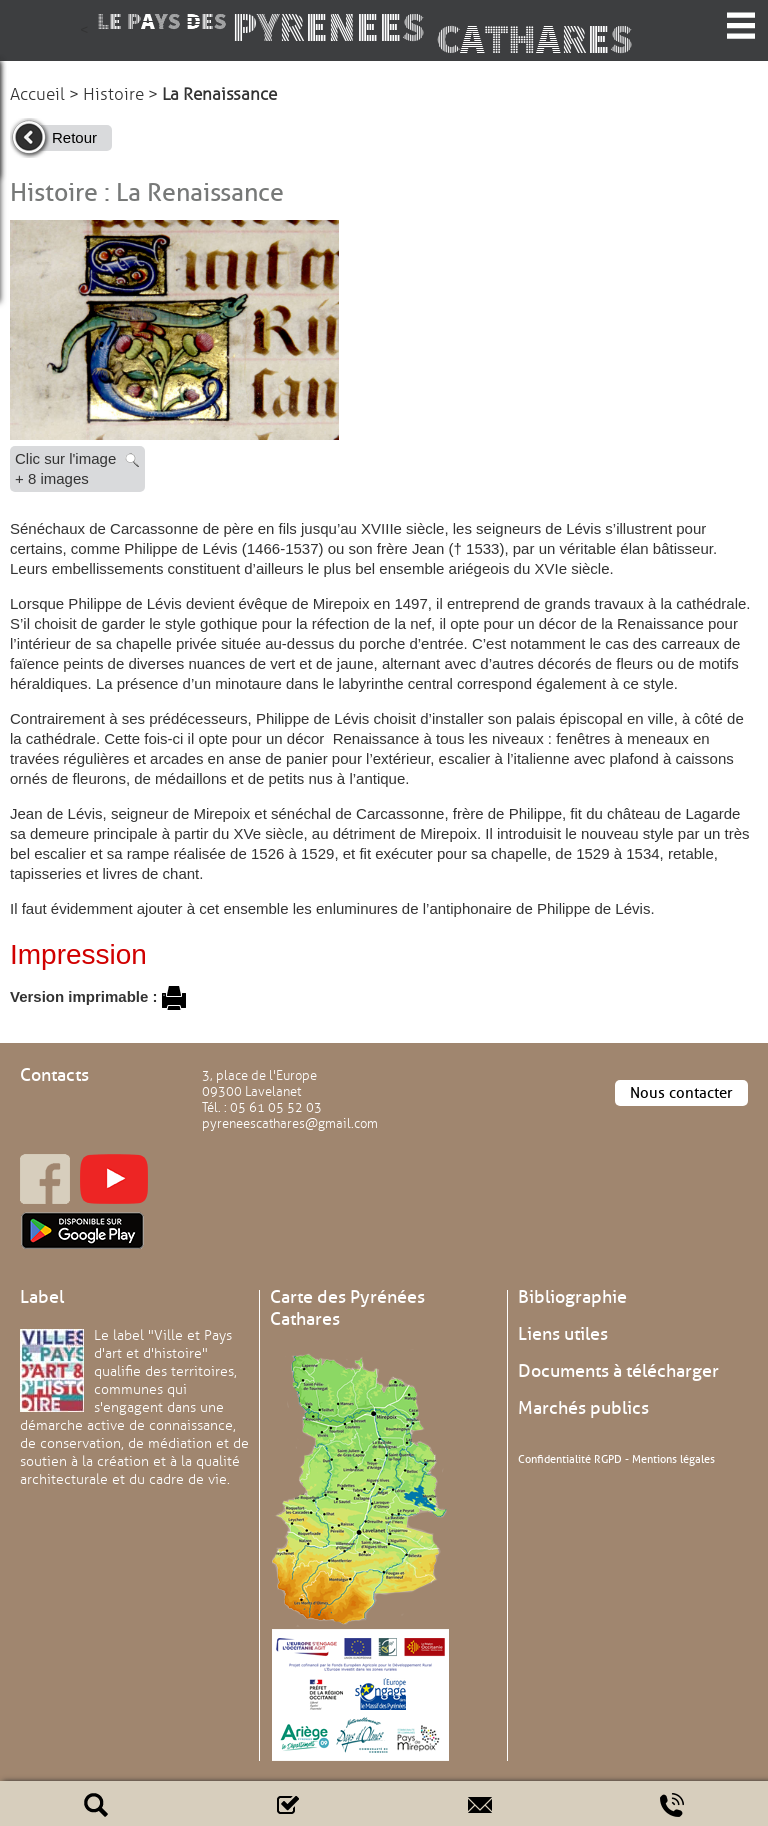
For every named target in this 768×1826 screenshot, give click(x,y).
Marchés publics (583, 1408)
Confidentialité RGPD (570, 1459)
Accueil (37, 94)
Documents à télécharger (618, 1371)
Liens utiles (563, 1334)
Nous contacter (681, 1093)
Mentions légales (673, 1459)
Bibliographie (572, 1297)
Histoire (113, 94)
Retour (74, 137)
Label (42, 1297)
